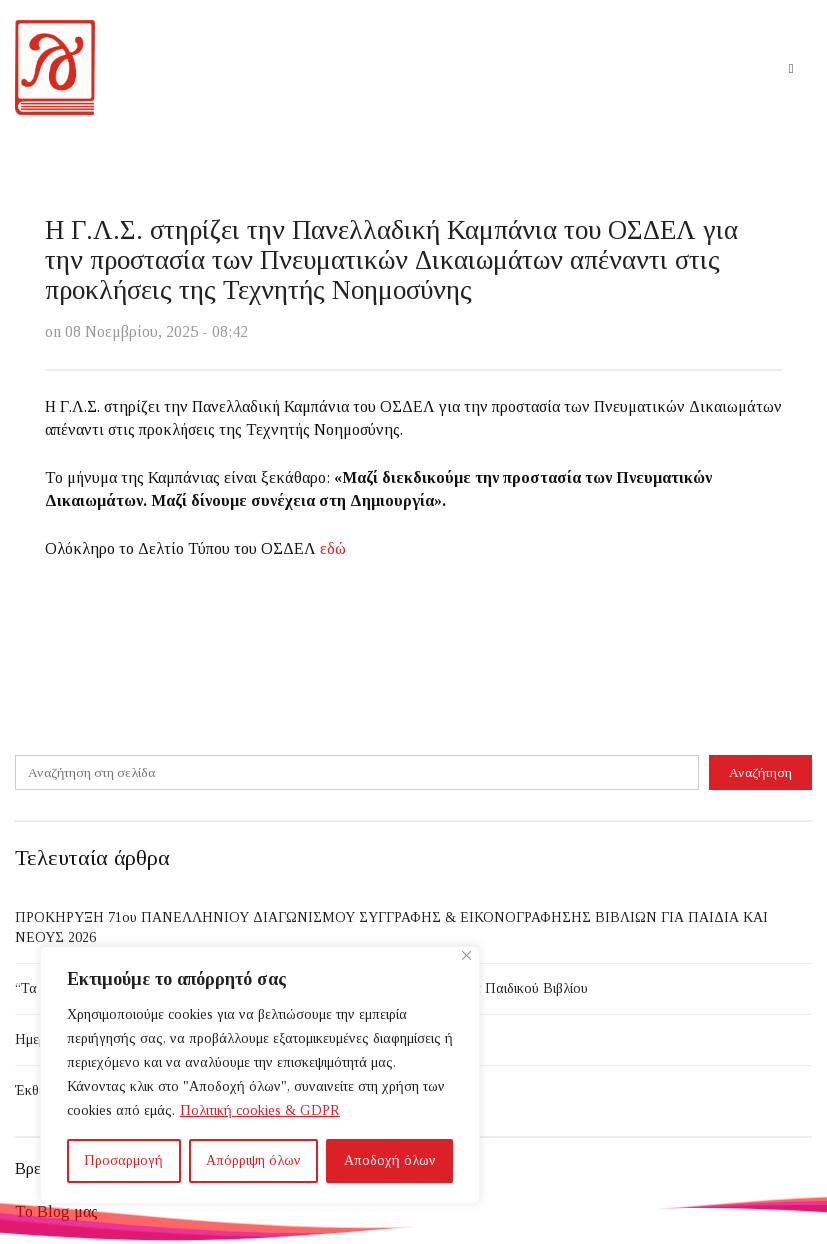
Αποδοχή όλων (390, 1160)
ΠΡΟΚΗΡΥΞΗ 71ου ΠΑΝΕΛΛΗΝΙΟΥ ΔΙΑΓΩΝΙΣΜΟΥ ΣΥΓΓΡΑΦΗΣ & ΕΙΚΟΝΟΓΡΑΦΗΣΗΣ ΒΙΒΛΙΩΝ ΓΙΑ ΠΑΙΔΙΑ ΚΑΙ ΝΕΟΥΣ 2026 (391, 927)
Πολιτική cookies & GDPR (260, 1110)
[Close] (466, 955)
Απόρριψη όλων (253, 1160)
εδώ (333, 548)
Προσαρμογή (123, 1160)
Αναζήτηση (760, 772)
